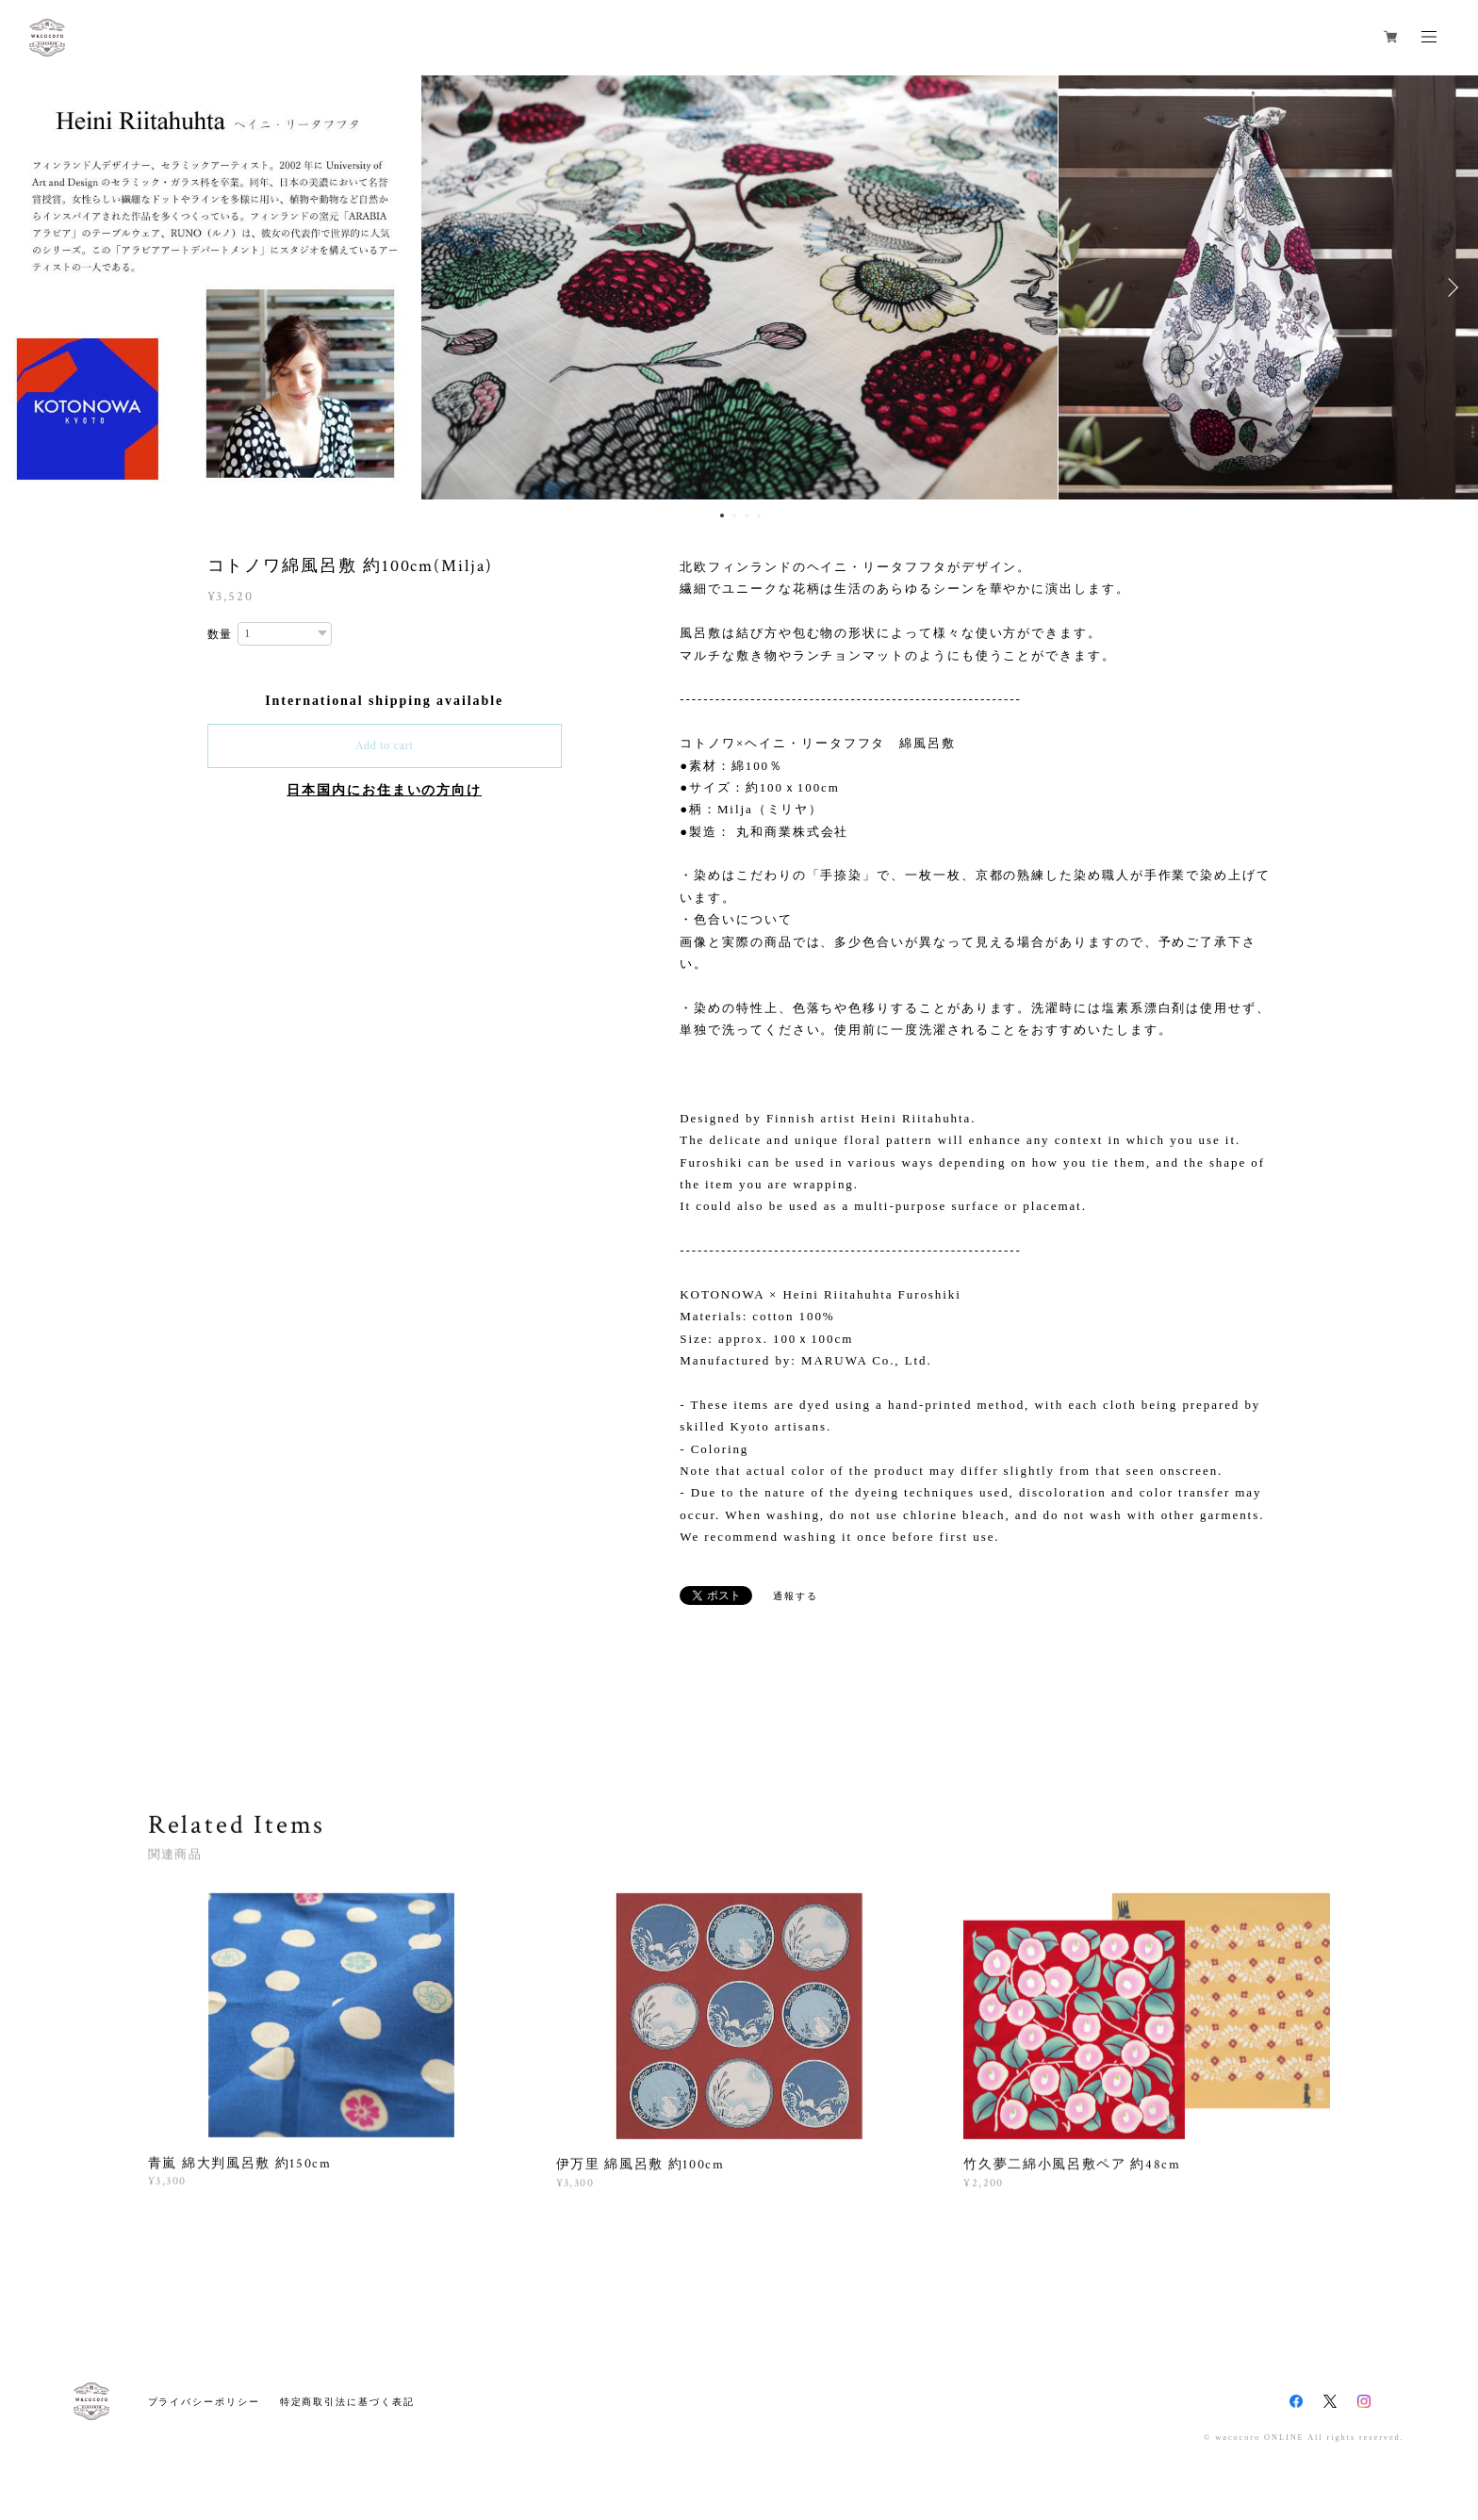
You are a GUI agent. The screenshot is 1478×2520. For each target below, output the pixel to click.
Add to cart (384, 745)
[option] (739, 287)
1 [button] (722, 515)
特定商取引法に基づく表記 (347, 2402)
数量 (220, 634)
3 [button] (746, 515)
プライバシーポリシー (204, 2402)
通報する (795, 1596)
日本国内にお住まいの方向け (384, 790)
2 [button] (734, 515)
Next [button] (1449, 287)
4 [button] (759, 515)
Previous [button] (28, 287)
